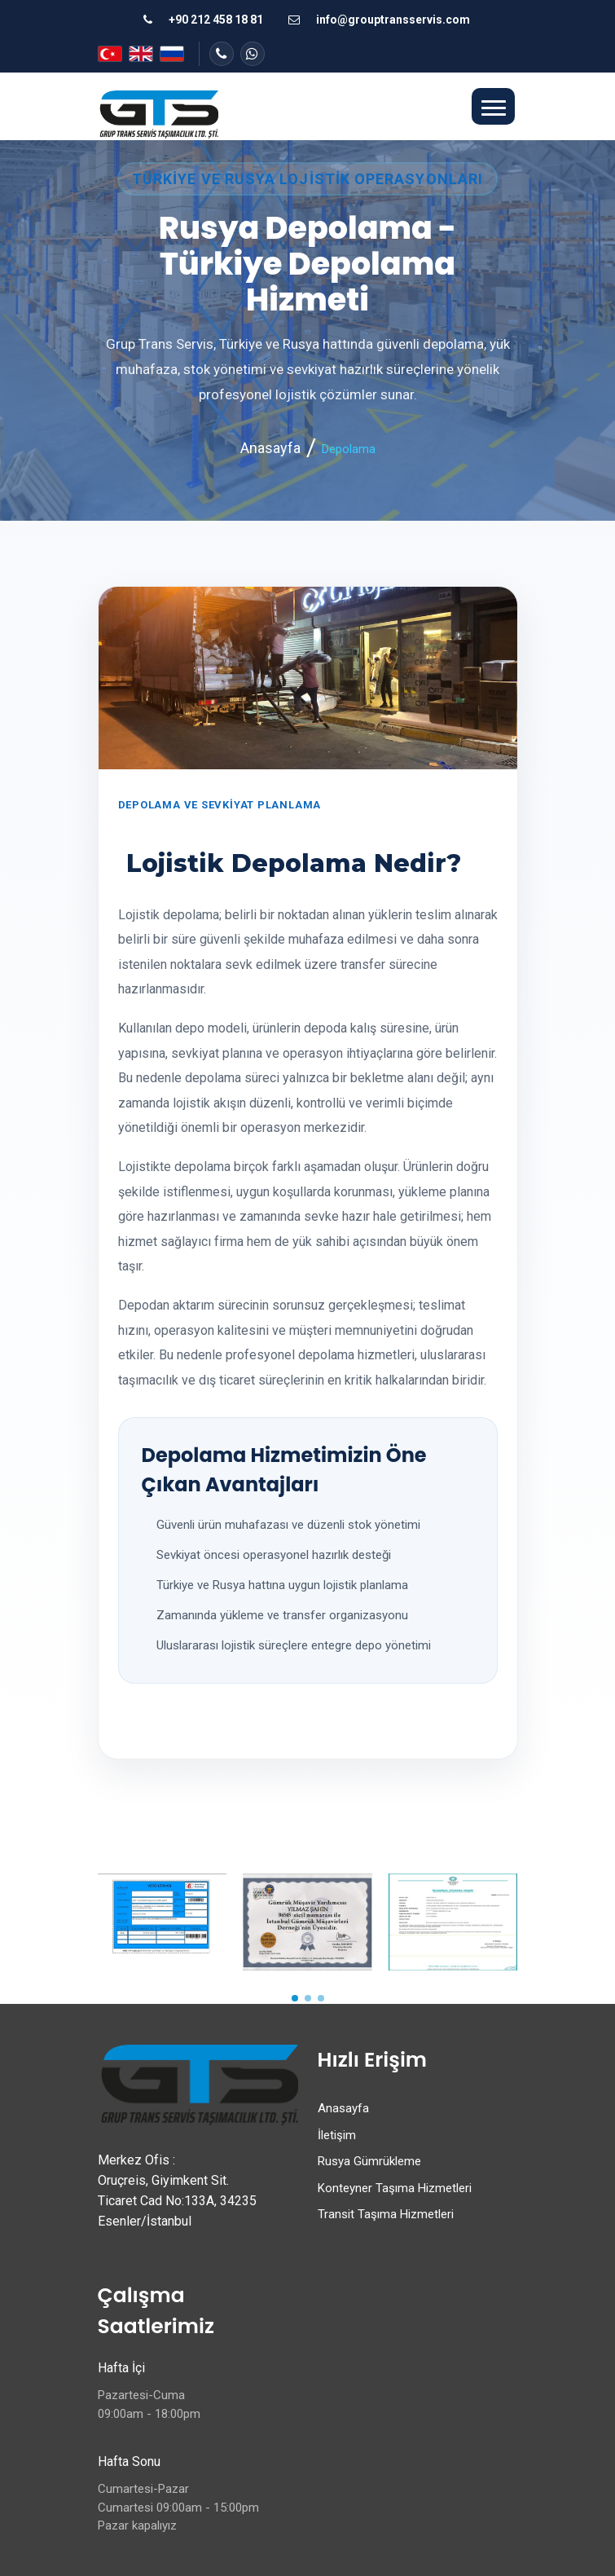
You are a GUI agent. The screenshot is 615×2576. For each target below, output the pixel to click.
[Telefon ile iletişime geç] (221, 54)
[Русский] (172, 54)
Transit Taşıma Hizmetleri (386, 2214)
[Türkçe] (110, 54)
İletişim (337, 2135)
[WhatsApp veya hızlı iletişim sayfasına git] (252, 54)
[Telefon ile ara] (202, 19)
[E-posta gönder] (378, 19)
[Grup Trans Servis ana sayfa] (158, 113)
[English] (141, 54)
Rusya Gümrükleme (369, 2161)
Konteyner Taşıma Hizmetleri (395, 2188)
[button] (493, 106)
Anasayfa (270, 447)
